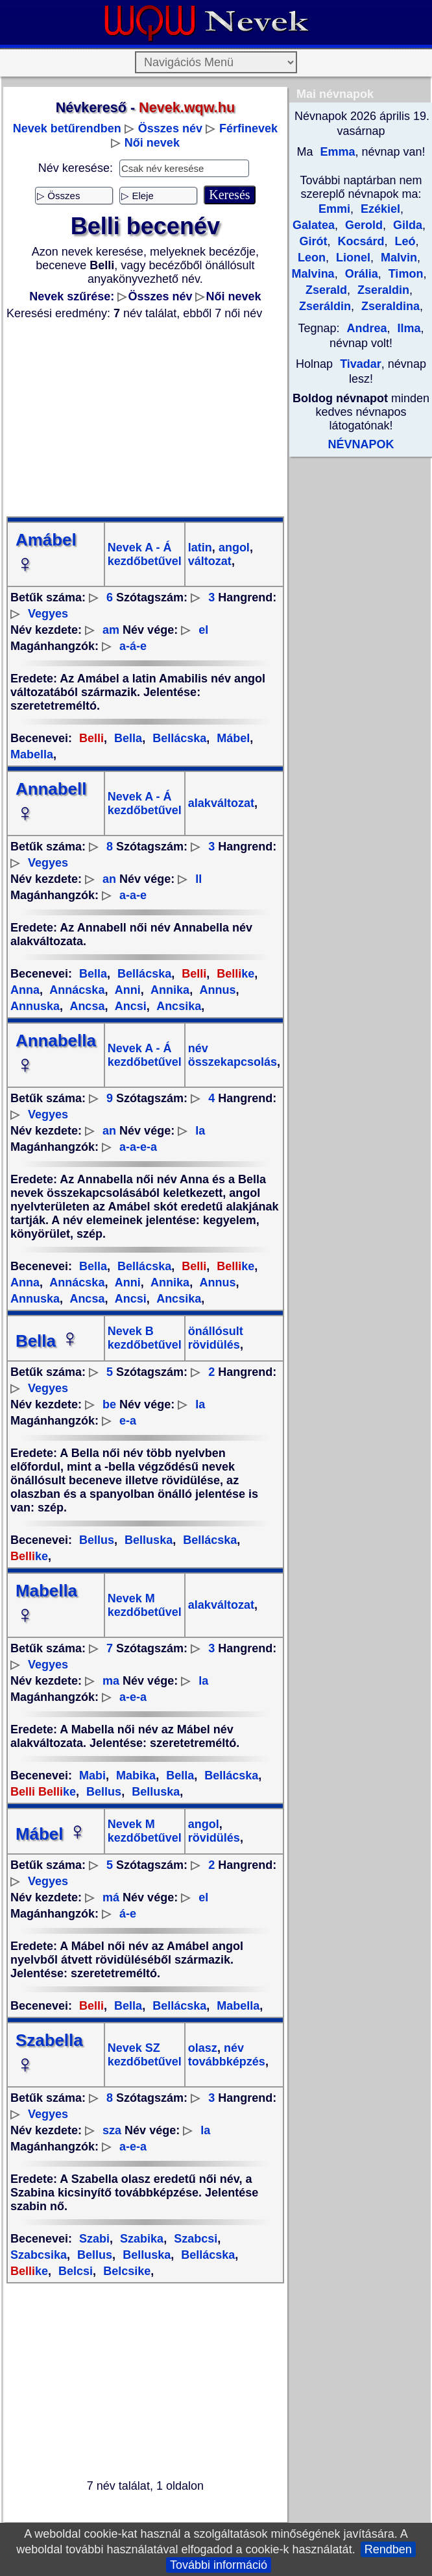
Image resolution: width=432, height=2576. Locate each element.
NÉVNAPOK (361, 444)
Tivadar (360, 363)
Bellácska (177, 738)
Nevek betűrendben (67, 128)
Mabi (92, 1775)
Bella (126, 738)
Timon (404, 273)
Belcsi (74, 2271)
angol (232, 547)
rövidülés (214, 1837)
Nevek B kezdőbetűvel (145, 1338)
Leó (404, 241)
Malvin (397, 257)
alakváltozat (221, 803)
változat (210, 561)
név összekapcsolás (232, 1055)
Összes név (170, 128)
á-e (127, 1913)
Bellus (96, 1540)
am (110, 629)
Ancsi (129, 1006)
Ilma (407, 328)
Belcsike (125, 2271)
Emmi (334, 208)
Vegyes (48, 613)
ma (110, 1680)
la (200, 1130)
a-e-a (133, 1697)
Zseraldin (381, 289)
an (109, 879)
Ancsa (85, 1006)
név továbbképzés (226, 2054)
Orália (360, 273)
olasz (202, 2047)
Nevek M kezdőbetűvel (145, 1605)
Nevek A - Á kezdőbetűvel (145, 554)
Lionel (351, 257)
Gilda (406, 225)
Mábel (231, 738)
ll (198, 879)
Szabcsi (194, 2238)
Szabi (94, 2238)
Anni (126, 989)
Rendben (388, 2549)
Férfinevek (248, 128)
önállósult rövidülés (215, 1338)
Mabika (134, 1775)
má (110, 1897)
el (203, 629)
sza (111, 2130)
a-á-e (133, 646)
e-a (127, 1420)
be (109, 1404)
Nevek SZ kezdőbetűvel (145, 2054)
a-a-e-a (138, 1146)
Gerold (362, 225)
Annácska (75, 989)
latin (200, 547)
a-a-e (133, 895)
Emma (336, 151)
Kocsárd (359, 241)
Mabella (236, 2005)
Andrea (366, 328)
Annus (216, 989)
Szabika (140, 2238)
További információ (218, 2564)
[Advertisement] (145, 418)
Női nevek (152, 142)
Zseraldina (389, 306)
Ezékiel (378, 208)
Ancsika (177, 1006)
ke (233, 973)
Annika (168, 989)
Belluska (147, 1540)
